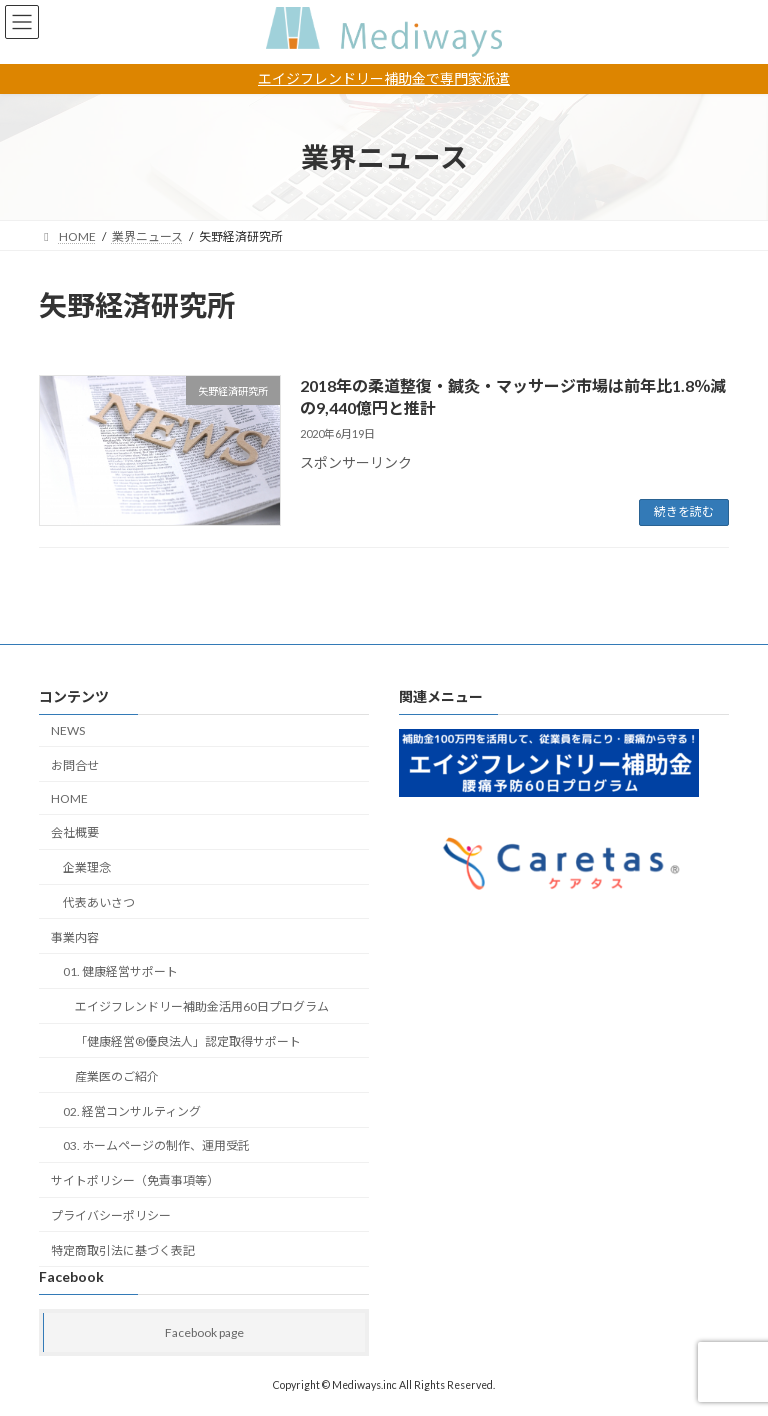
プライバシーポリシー (111, 1215)
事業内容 (75, 937)
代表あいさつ (99, 902)
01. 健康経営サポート (120, 972)
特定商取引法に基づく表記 (123, 1250)
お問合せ (75, 765)
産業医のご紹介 (117, 1076)
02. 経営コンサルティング (132, 1111)
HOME (69, 798)
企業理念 (87, 868)
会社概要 (75, 833)
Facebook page (204, 1332)
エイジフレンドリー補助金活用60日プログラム (202, 1007)
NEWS (68, 730)
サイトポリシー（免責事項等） (135, 1181)
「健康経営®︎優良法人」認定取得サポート (188, 1041)
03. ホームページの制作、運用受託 (156, 1146)
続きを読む (684, 511)
